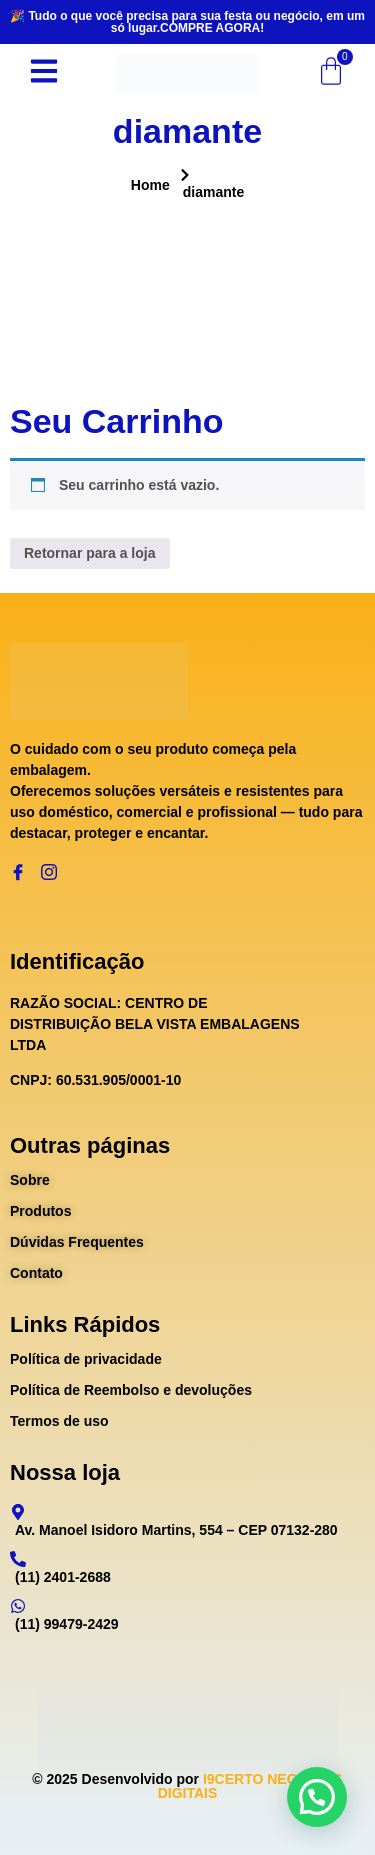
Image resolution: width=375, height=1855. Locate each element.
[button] (317, 1797)
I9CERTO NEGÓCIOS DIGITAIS (250, 1786)
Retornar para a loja (90, 553)
